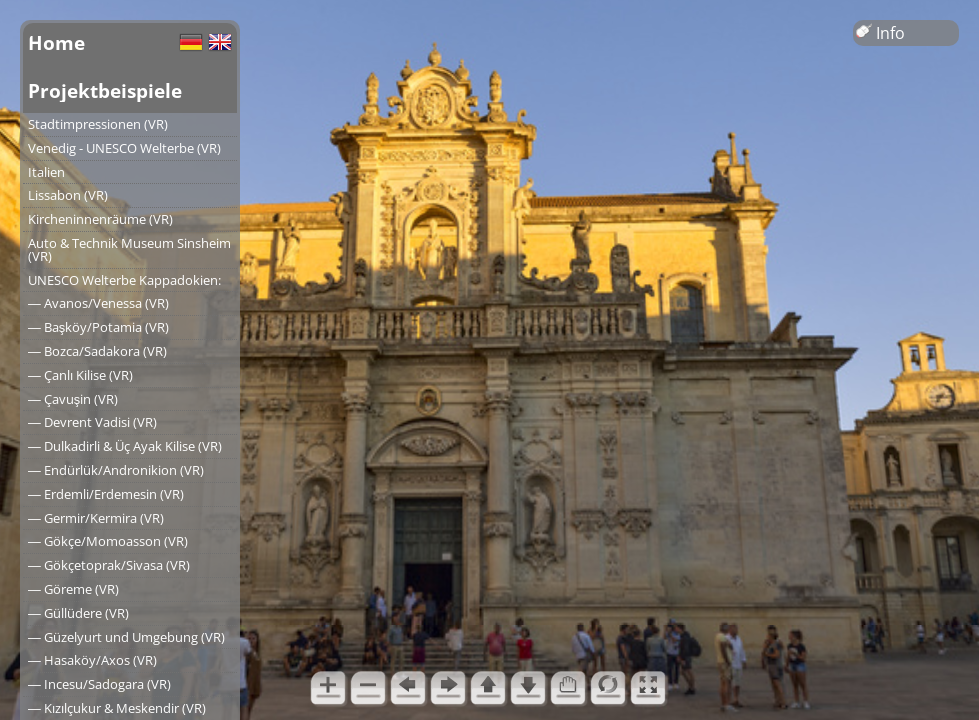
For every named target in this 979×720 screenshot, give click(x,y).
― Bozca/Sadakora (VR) (97, 351)
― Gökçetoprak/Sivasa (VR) (109, 565)
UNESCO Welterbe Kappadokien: (124, 280)
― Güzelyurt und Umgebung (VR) (126, 637)
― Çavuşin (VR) (73, 399)
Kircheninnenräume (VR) (100, 219)
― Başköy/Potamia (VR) (98, 327)
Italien (46, 172)
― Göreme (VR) (73, 589)
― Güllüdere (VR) (78, 613)
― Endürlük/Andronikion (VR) (116, 470)
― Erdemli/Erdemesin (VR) (106, 494)
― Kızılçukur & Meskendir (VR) (117, 708)
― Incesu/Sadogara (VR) (99, 684)
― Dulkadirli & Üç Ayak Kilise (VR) (125, 446)
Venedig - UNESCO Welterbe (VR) (124, 148)
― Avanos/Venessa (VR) (98, 303)
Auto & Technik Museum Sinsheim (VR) (129, 249)
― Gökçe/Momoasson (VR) (108, 541)
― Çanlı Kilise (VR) (80, 375)
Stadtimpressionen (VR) (98, 124)
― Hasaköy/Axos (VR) (92, 660)
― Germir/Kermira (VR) (96, 518)
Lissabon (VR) (68, 195)
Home (56, 42)
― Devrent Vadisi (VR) (92, 422)
